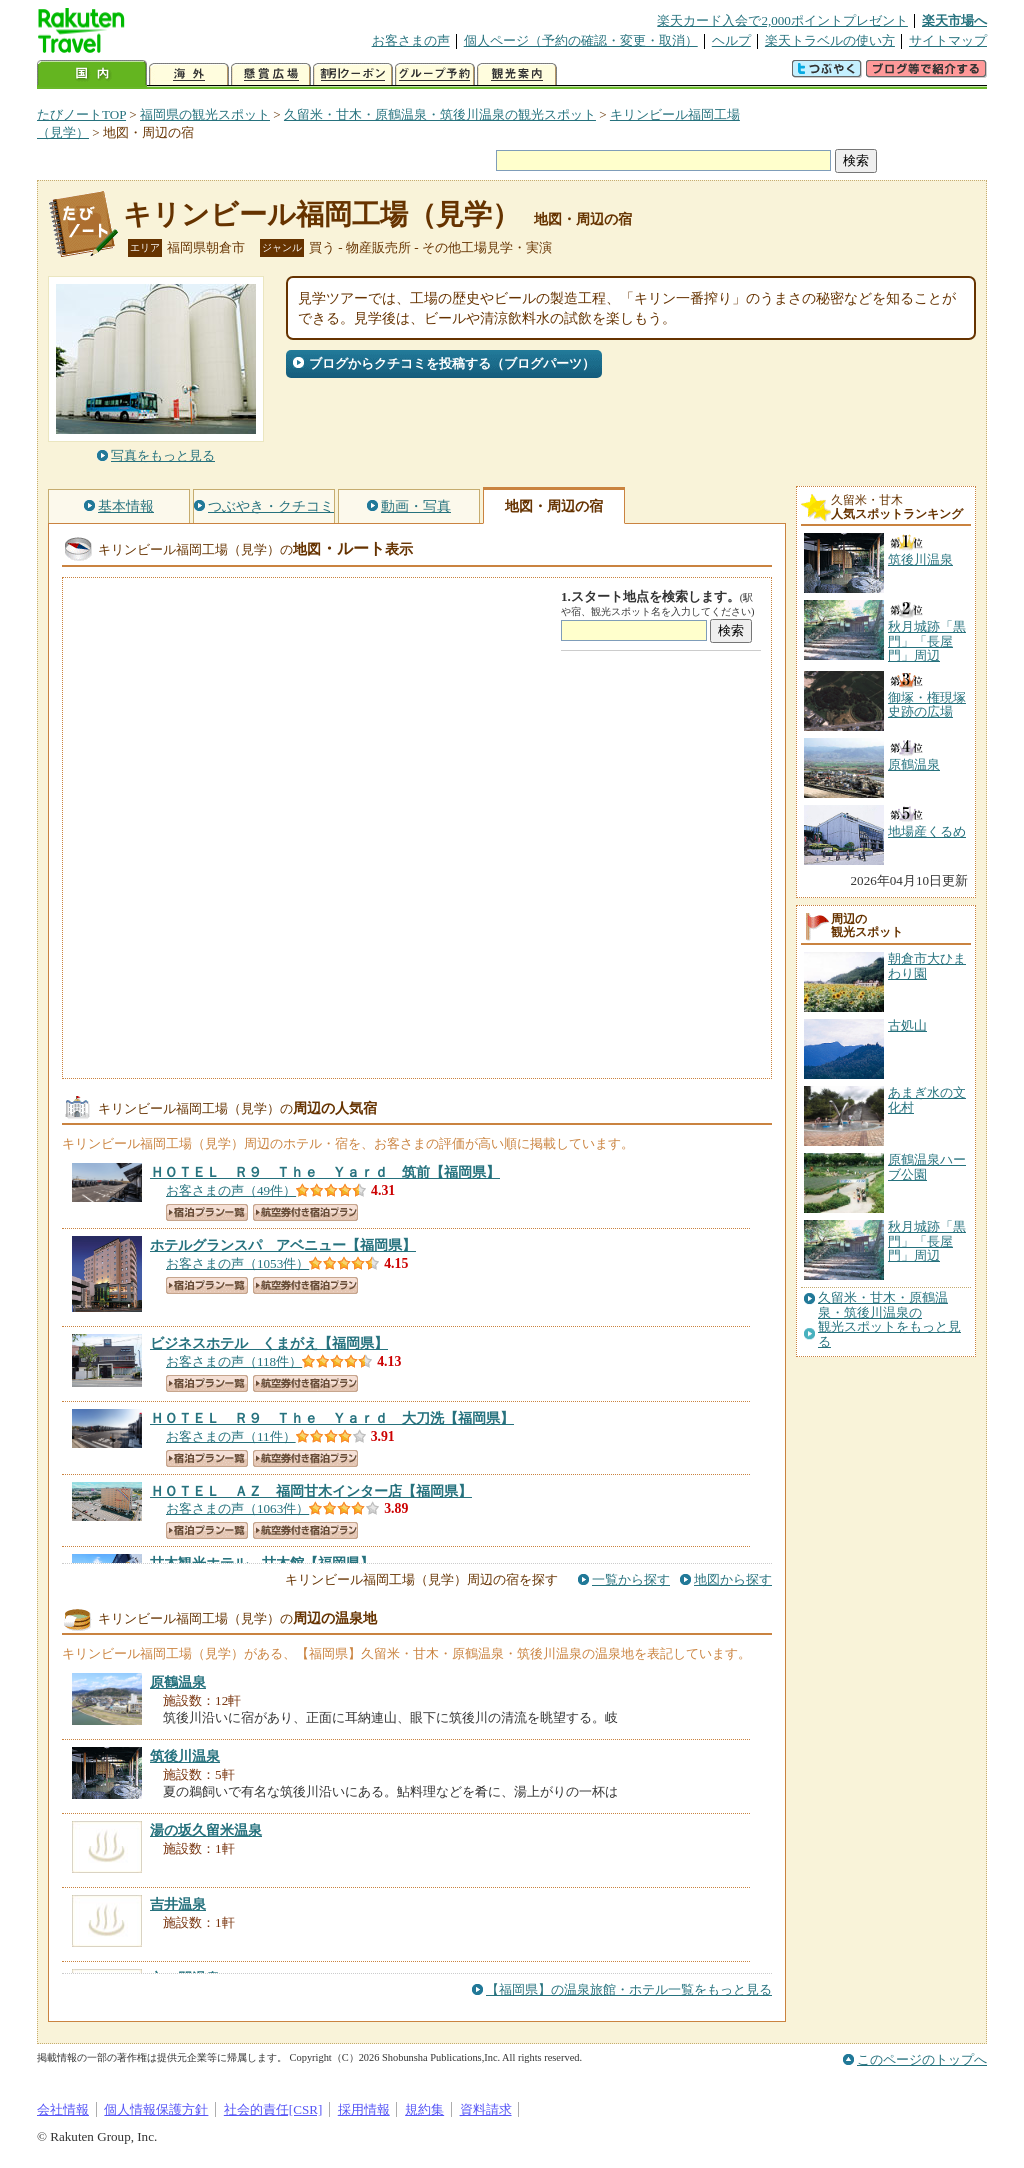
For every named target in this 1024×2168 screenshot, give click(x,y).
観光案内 (517, 74)
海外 (189, 74)
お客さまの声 (411, 40)
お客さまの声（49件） (231, 1190)
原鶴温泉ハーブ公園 (927, 1166)
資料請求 (486, 2109)
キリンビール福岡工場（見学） (321, 214)
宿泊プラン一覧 (207, 1212)
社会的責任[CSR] (273, 2109)
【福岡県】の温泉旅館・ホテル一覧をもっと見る (629, 1989)
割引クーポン (353, 74)
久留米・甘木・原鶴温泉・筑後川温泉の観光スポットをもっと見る (889, 1319)
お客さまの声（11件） (231, 1436)
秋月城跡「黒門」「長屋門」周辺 (927, 1241)
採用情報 (364, 2109)
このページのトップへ (922, 2059)
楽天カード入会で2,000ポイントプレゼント (782, 20)
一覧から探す (631, 1579)
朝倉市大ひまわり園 (927, 965)
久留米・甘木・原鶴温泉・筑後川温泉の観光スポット (440, 114)
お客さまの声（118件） (234, 1361)
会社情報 (63, 2109)
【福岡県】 (325, 1172)
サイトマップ (948, 40)
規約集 (424, 2109)
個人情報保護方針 (156, 2109)
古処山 (907, 1025)
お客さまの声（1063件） (237, 1508)
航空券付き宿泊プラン (305, 1212)
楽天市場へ (954, 20)
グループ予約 (435, 74)
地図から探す (733, 1579)
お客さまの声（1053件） (237, 1263)
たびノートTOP (81, 114)
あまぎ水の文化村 (927, 1099)
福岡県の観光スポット (205, 114)
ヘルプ (731, 40)
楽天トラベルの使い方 (830, 40)
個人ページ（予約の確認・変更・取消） (581, 40)
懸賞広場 (271, 74)
